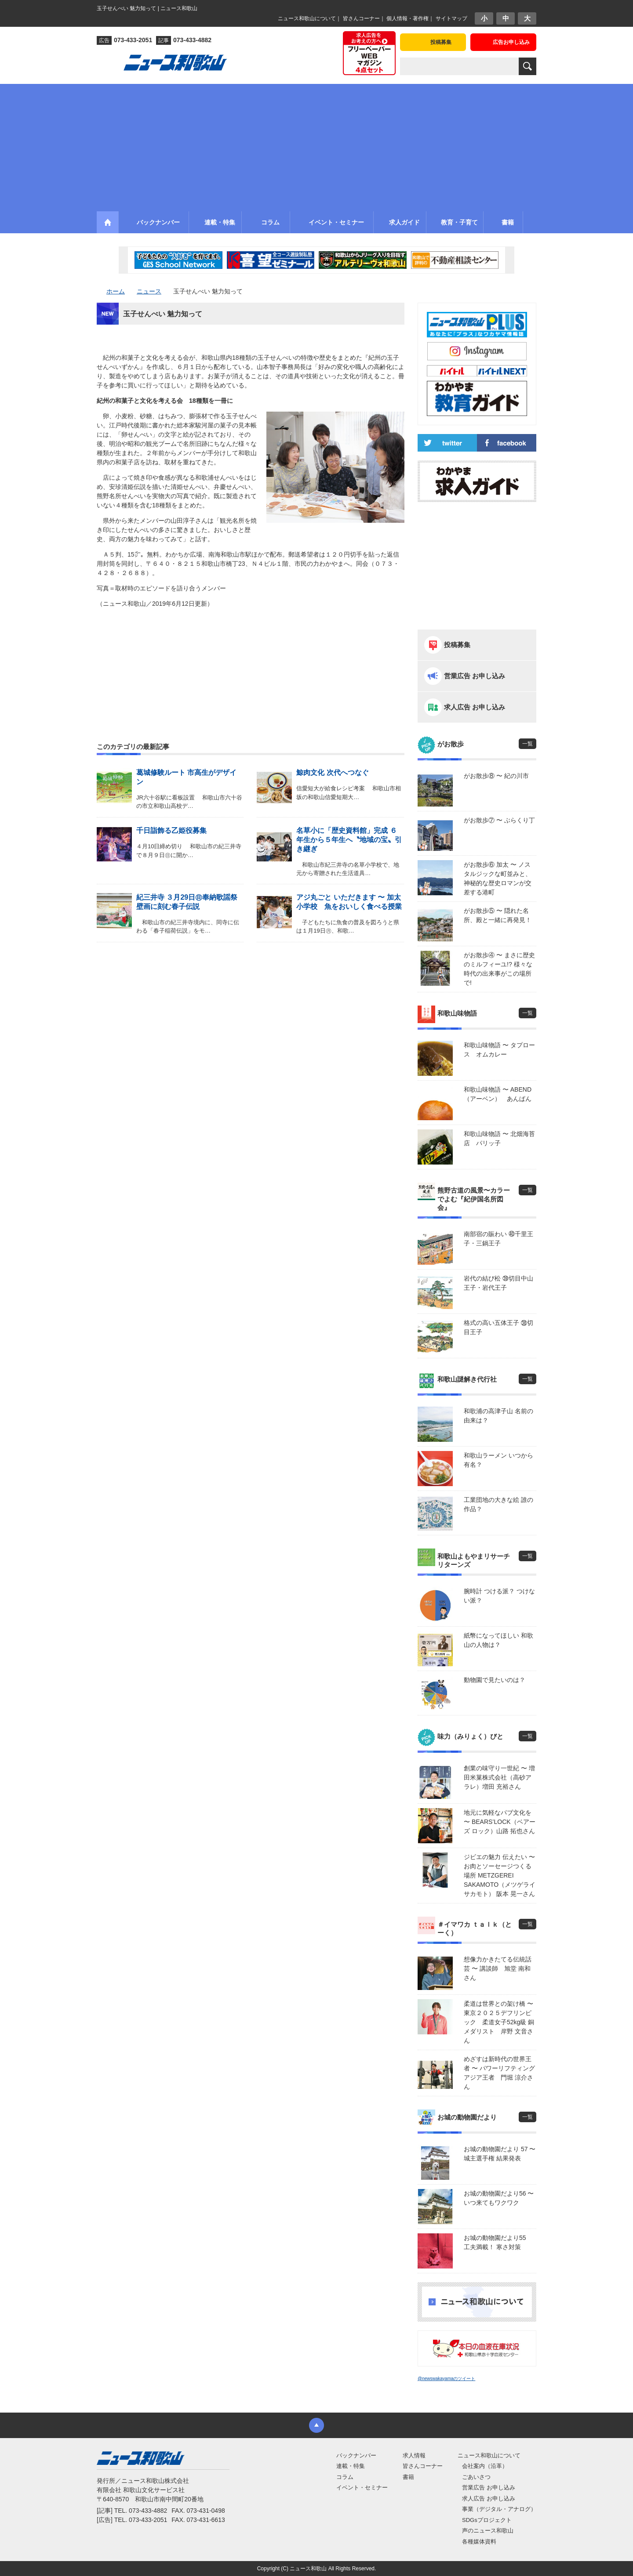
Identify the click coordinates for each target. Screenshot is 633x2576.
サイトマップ (451, 18)
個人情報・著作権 (407, 18)
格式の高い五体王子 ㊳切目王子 (498, 1327)
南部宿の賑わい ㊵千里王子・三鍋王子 (498, 1238)
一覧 (527, 744)
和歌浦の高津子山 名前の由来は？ (498, 1415)
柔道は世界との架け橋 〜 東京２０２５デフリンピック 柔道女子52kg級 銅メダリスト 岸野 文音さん (500, 2022)
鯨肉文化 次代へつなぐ (332, 772)
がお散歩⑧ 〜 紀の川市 (496, 775)
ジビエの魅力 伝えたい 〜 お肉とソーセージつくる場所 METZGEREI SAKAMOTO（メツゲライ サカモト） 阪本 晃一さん (499, 1875)
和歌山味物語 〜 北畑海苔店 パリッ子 (499, 1138)
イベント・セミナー (362, 2487)
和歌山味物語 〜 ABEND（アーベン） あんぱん (497, 1094)
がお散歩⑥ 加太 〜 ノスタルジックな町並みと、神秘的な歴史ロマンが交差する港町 (497, 878)
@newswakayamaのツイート (446, 2378)
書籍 (408, 2477)
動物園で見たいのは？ (494, 1679)
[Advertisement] (316, 145)
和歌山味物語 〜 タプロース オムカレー (499, 1050)
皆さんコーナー (361, 18)
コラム (344, 2477)
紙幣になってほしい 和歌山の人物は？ (498, 1640)
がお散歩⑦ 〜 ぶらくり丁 (499, 820)
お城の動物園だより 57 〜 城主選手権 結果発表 (499, 2153)
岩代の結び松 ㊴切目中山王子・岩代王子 (498, 1283)
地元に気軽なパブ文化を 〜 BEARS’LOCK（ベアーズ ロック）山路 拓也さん (499, 1821)
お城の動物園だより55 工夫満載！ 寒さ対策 (498, 2242)
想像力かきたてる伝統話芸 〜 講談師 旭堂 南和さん (497, 1968)
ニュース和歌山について (307, 18)
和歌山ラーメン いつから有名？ (498, 1460)
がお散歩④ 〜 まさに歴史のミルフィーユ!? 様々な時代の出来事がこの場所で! (499, 969)
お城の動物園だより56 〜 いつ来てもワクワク (499, 2198)
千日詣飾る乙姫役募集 (171, 830)
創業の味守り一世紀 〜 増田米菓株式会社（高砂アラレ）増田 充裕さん (499, 1777)
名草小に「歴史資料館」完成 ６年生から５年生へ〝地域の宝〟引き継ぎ (349, 840)
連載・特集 (350, 2466)
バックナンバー (356, 2455)
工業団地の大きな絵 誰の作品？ (498, 1504)
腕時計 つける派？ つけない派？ (499, 1596)
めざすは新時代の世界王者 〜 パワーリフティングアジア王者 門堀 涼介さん (499, 2072)
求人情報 (414, 2455)
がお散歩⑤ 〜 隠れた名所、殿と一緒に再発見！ (497, 915)
